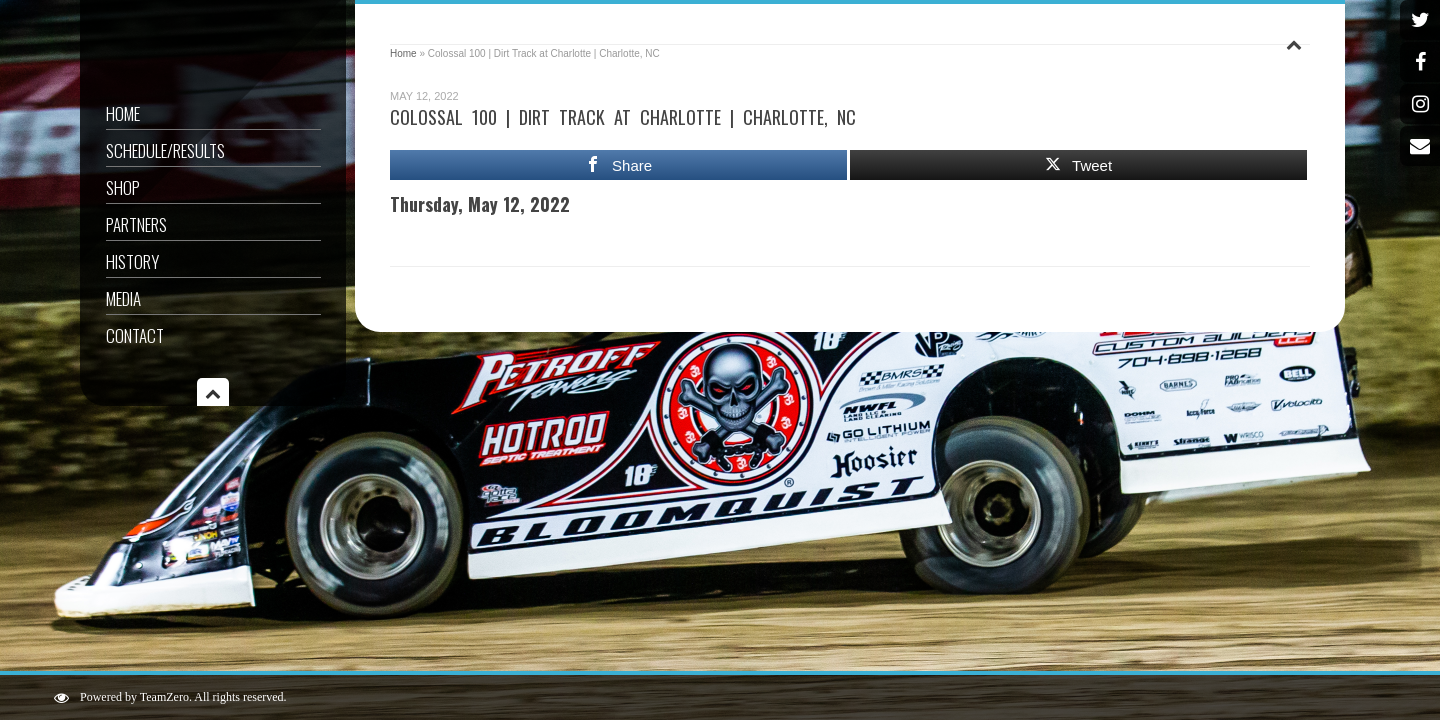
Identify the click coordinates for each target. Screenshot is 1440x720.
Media (123, 298)
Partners (136, 224)
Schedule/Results (165, 150)
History (132, 261)
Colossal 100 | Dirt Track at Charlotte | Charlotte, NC (623, 117)
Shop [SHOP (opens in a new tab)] (123, 187)
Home (123, 113)
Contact (135, 335)
